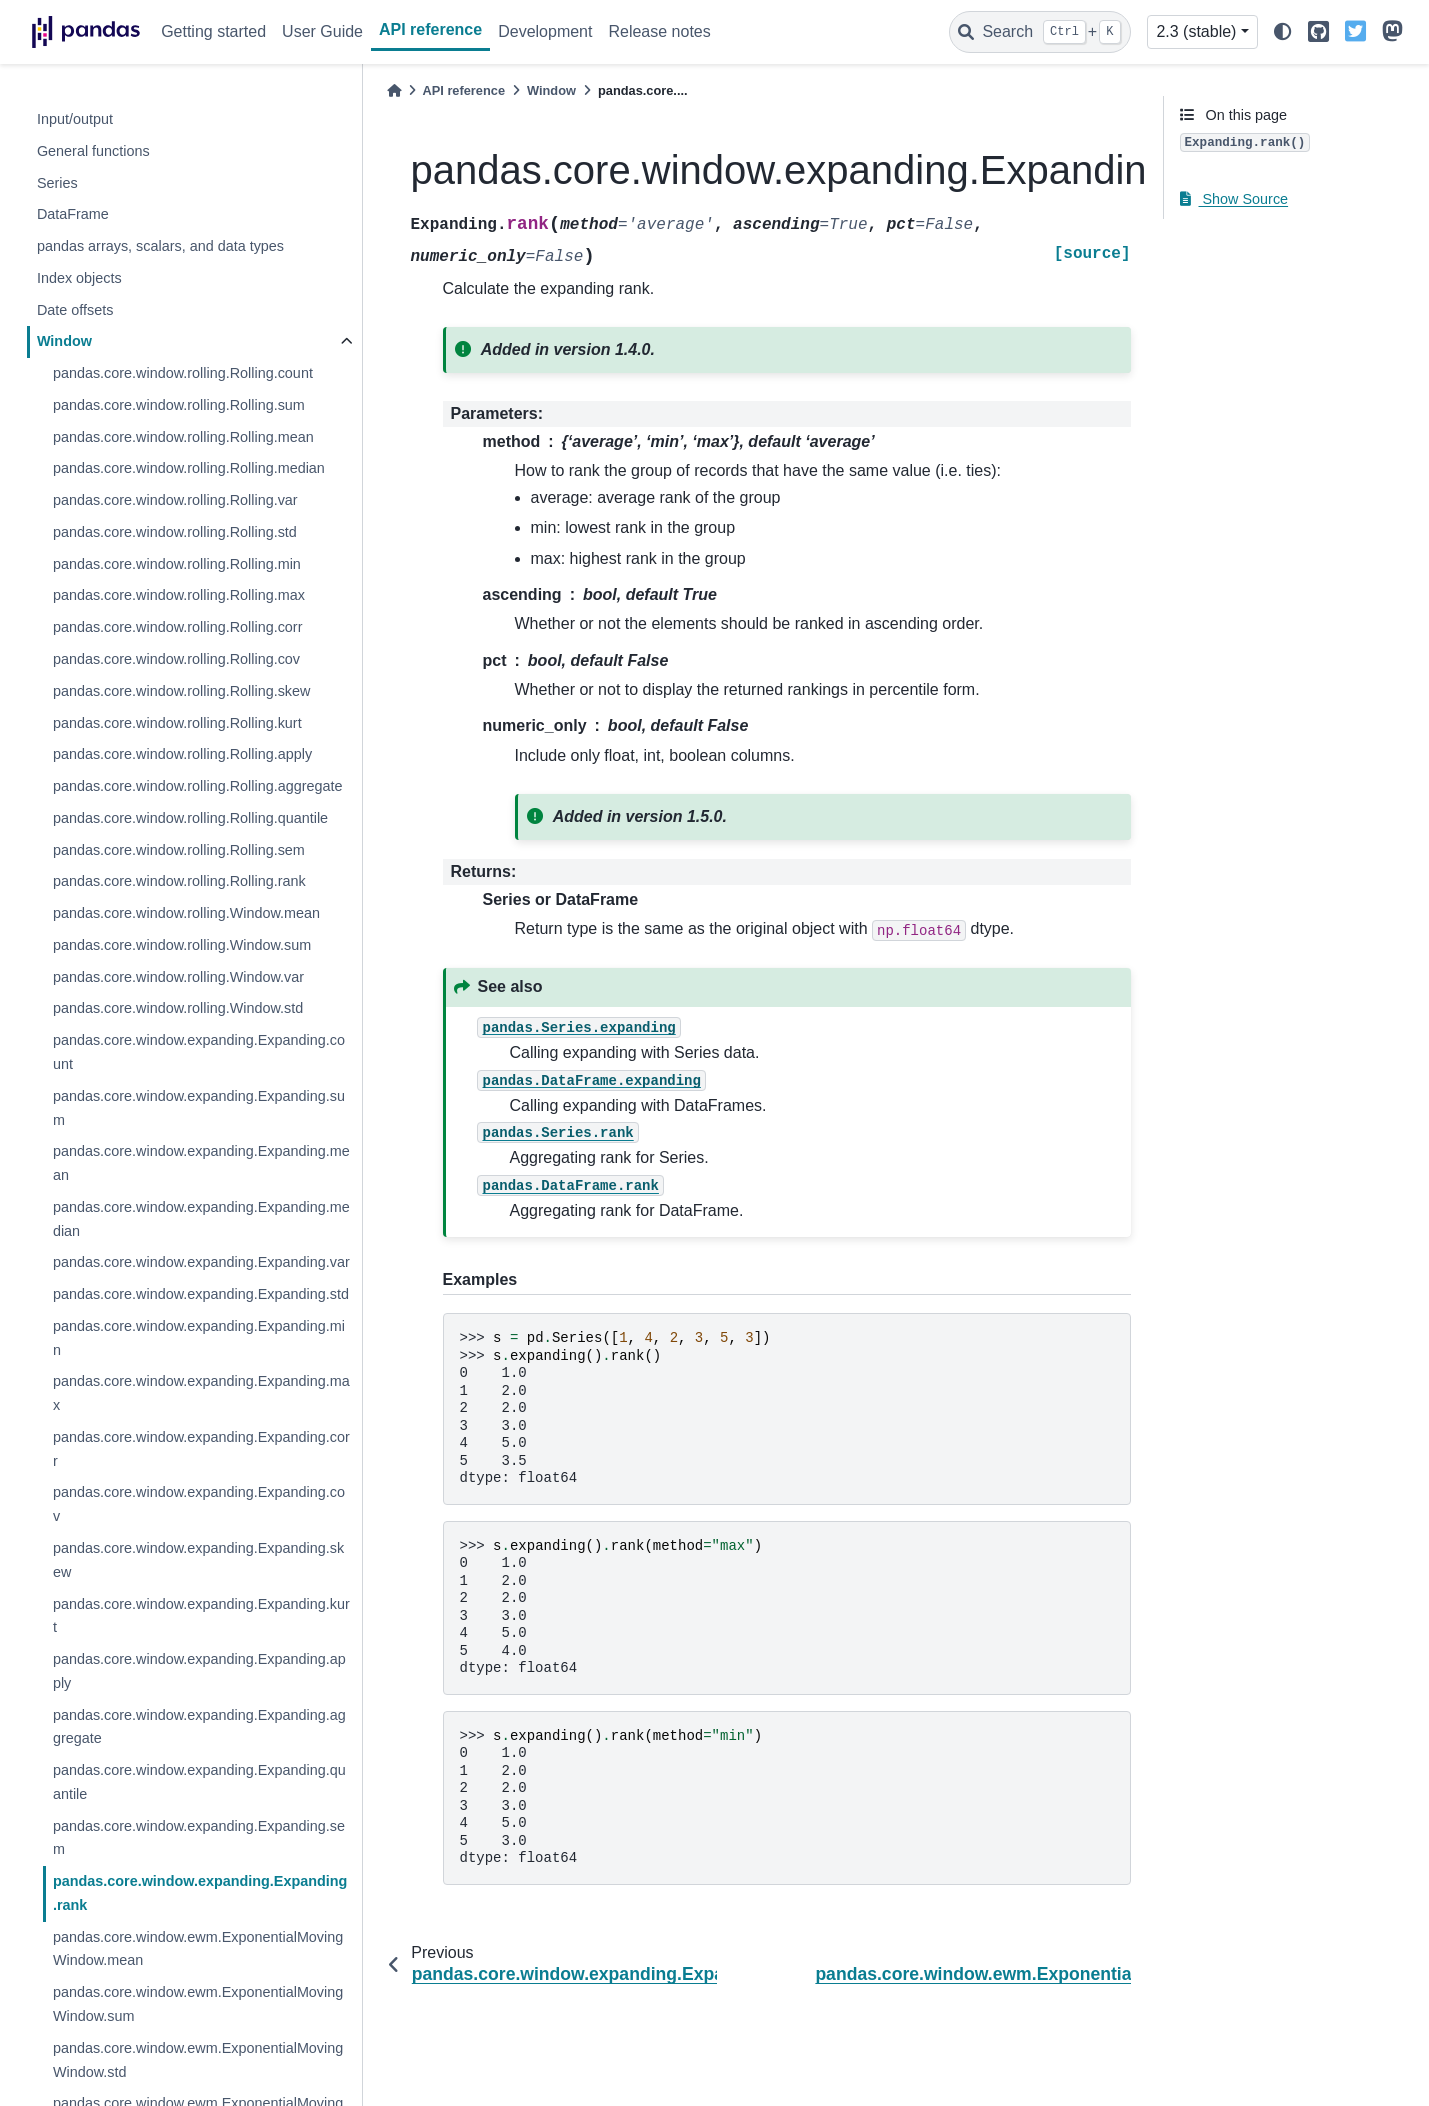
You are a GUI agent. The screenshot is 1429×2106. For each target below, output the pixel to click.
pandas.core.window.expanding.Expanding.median (201, 1219)
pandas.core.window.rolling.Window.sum (182, 945)
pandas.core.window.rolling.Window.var (178, 977)
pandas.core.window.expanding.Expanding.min (199, 1338)
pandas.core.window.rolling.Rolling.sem (179, 850)
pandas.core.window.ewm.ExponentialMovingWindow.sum (198, 2004)
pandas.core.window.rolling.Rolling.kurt (177, 723)
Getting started (213, 31)
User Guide (322, 31)
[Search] (1040, 32)
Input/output (75, 119)
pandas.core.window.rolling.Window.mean (186, 913)
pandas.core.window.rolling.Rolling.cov (176, 659)
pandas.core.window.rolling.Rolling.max (179, 595)
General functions (93, 151)
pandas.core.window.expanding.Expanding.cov (199, 1504)
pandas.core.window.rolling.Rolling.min (177, 564)
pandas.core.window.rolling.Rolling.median (189, 468)
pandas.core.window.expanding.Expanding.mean (201, 1163)
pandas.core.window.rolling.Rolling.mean (183, 437)
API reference (430, 29)
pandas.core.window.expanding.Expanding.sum (199, 1108)
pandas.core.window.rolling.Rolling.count (183, 373)
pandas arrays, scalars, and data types (160, 246)
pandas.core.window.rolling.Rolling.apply (182, 754)
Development (545, 31)
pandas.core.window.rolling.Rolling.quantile (190, 818)
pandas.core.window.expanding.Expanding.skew (198, 1560)
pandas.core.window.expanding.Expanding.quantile (199, 1782)
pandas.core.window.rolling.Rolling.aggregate (198, 786)
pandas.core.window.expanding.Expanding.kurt (201, 1616)
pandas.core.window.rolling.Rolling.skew (182, 691)
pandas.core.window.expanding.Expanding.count (199, 1052)
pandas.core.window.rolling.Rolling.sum (179, 405)
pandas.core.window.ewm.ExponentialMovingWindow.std (198, 2060)
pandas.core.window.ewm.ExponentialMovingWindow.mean (198, 1949)
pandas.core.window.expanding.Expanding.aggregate (199, 1727)
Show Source (1234, 199)
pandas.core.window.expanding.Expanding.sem (199, 1838)
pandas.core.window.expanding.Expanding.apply (199, 1671)
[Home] (394, 90)
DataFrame (73, 214)
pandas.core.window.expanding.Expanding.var (201, 1262)
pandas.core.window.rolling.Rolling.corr (178, 627)
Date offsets (75, 310)
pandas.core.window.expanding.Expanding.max (201, 1393)
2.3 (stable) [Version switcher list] (1196, 31)
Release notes (659, 31)
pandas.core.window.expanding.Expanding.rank (200, 1893)
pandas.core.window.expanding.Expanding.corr (201, 1449)
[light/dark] (1283, 32)
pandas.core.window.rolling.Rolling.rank (179, 881)
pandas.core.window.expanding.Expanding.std (201, 1294)
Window (64, 341)
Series (57, 183)
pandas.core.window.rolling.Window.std (178, 1008)
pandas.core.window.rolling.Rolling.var (175, 500)
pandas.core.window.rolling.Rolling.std (175, 532)
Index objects (79, 278)
